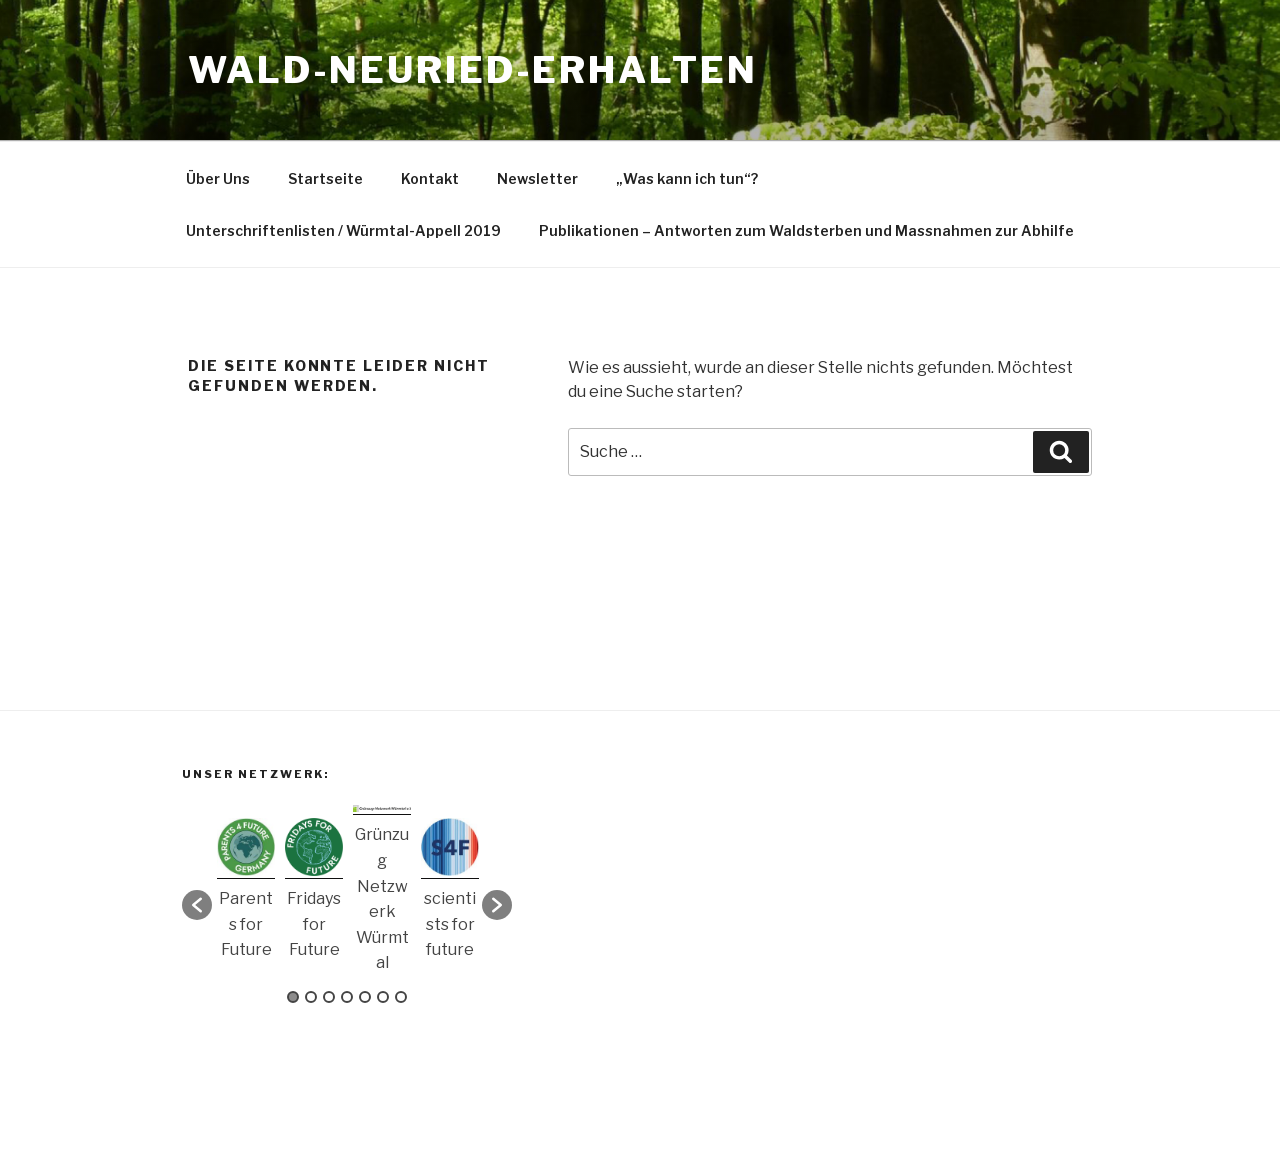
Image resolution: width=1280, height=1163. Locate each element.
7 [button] (401, 997)
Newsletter (537, 178)
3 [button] (329, 997)
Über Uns (218, 178)
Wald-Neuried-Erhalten (472, 70)
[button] (197, 905)
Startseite (325, 178)
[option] (246, 895)
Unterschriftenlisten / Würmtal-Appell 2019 (343, 230)
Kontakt (430, 178)
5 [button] (365, 997)
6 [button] (383, 997)
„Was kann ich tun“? (687, 178)
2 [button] (311, 997)
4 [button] (347, 997)
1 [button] (293, 997)
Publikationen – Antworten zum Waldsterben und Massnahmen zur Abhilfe (806, 230)
